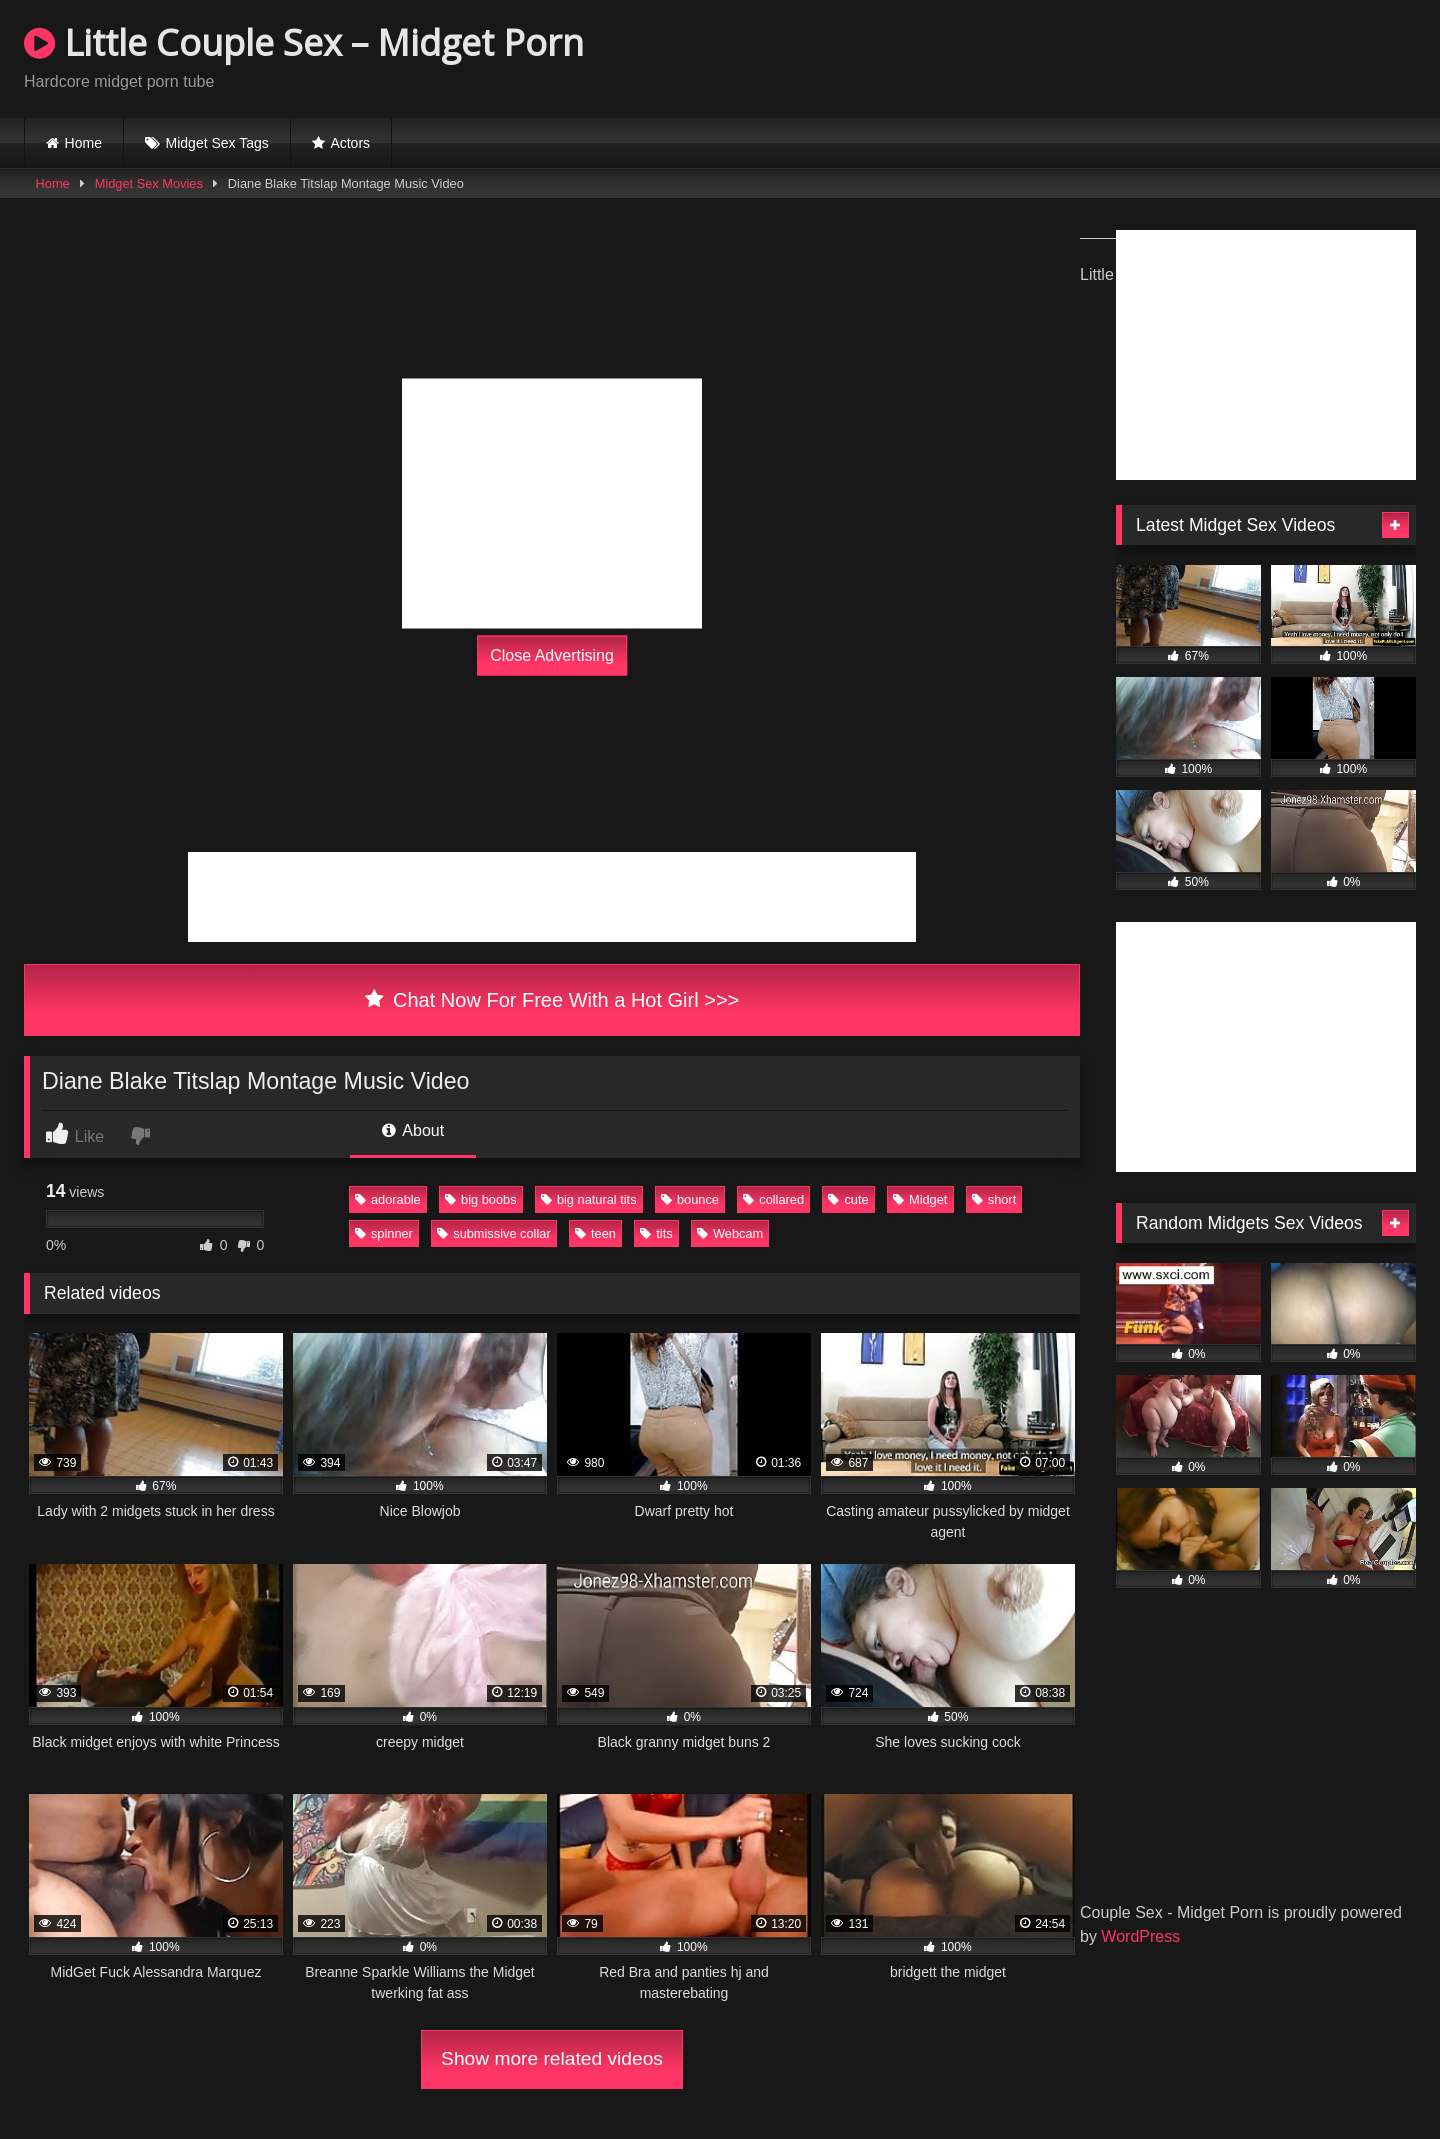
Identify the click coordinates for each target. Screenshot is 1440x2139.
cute (848, 1199)
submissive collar (493, 1233)
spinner (384, 1233)
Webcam (730, 1233)
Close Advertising (552, 655)
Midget (920, 1199)
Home (83, 143)
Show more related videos (552, 2058)
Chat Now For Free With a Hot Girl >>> (552, 1000)
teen (595, 1233)
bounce (690, 1199)
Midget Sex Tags (217, 143)
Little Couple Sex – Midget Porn (304, 42)
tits (656, 1233)
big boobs (481, 1199)
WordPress (1140, 1936)
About (413, 1130)
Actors (350, 143)
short (994, 1199)
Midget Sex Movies (149, 183)
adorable (388, 1199)
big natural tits (589, 1199)
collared (773, 1199)
